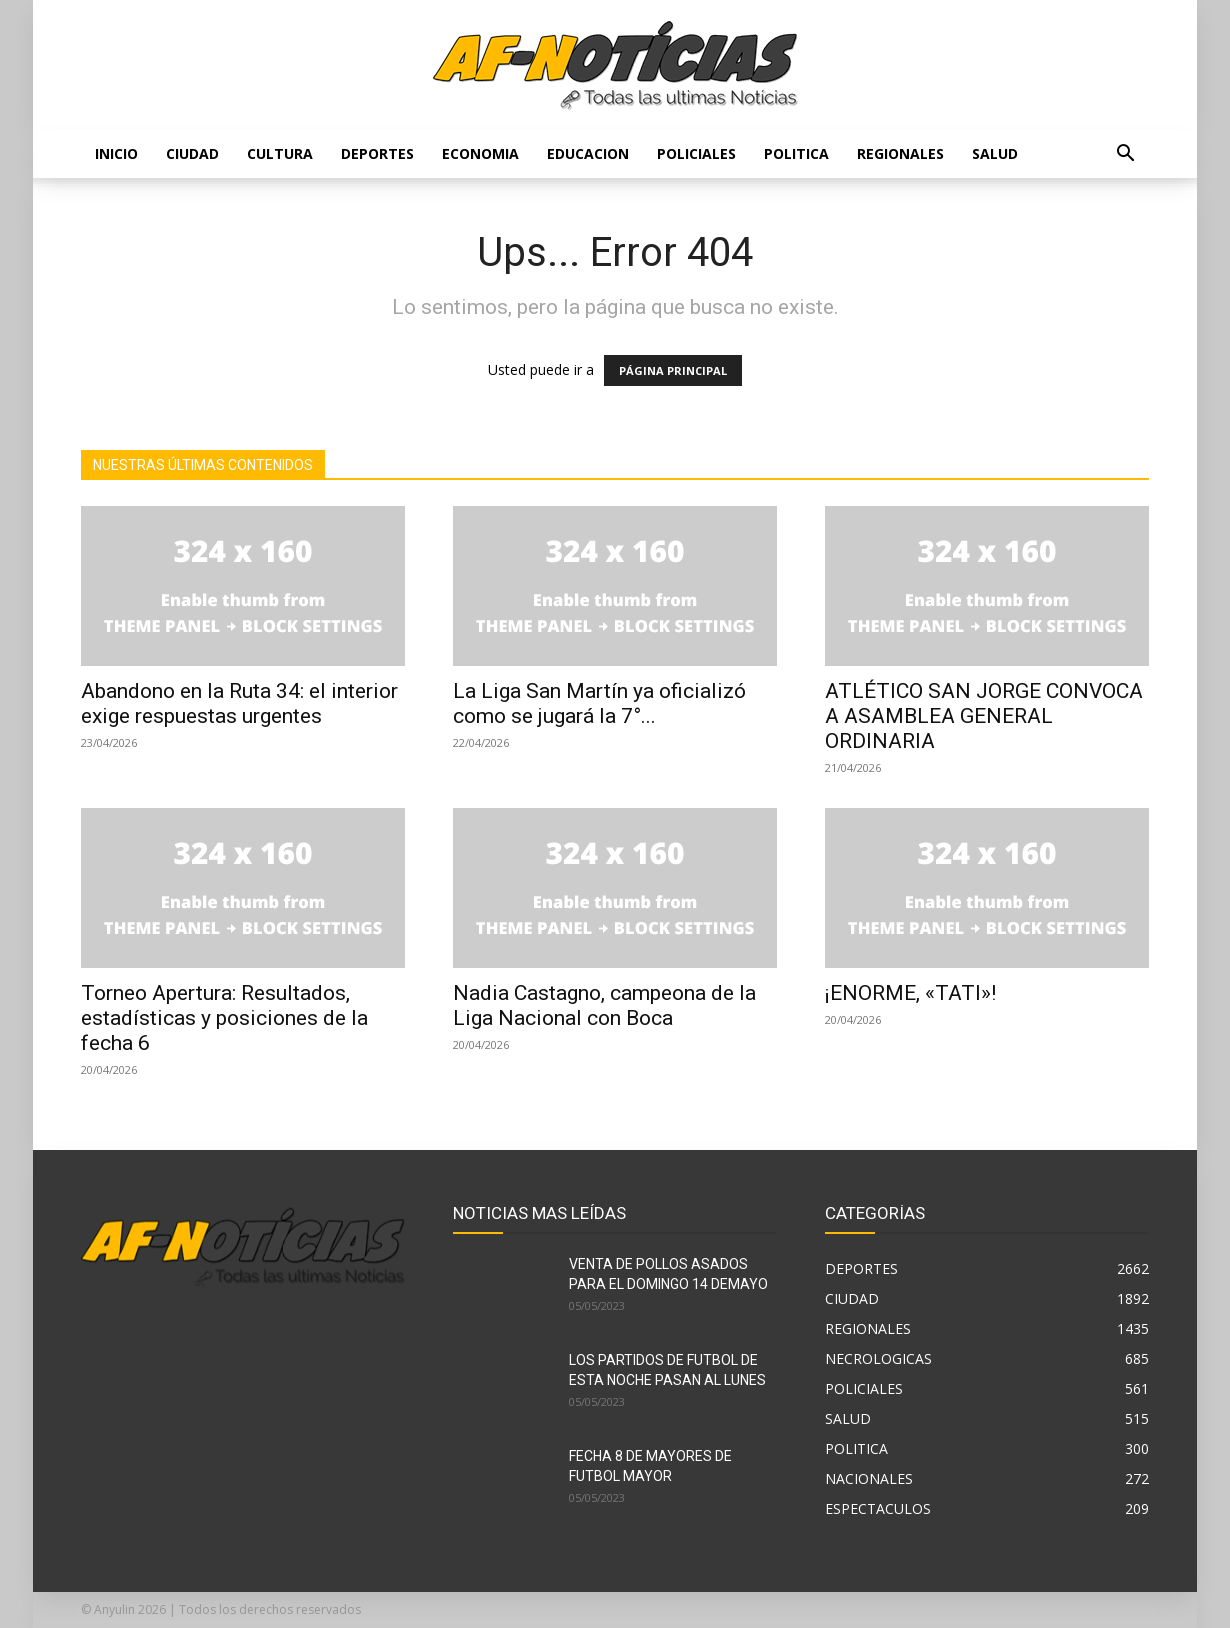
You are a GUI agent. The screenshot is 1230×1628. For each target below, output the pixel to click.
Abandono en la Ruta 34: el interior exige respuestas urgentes (239, 703)
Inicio (116, 153)
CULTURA (280, 153)
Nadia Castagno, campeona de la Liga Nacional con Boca (604, 1005)
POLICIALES (696, 153)
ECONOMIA (480, 153)
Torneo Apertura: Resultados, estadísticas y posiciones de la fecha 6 (224, 1018)
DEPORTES (377, 153)
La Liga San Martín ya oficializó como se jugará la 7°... (599, 703)
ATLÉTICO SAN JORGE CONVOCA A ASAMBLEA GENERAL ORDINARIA (984, 716)
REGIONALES (900, 153)
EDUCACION (588, 153)
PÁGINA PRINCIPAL (673, 370)
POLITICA (796, 153)
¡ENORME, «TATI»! (910, 993)
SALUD (995, 153)
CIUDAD (192, 153)
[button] (1125, 155)
